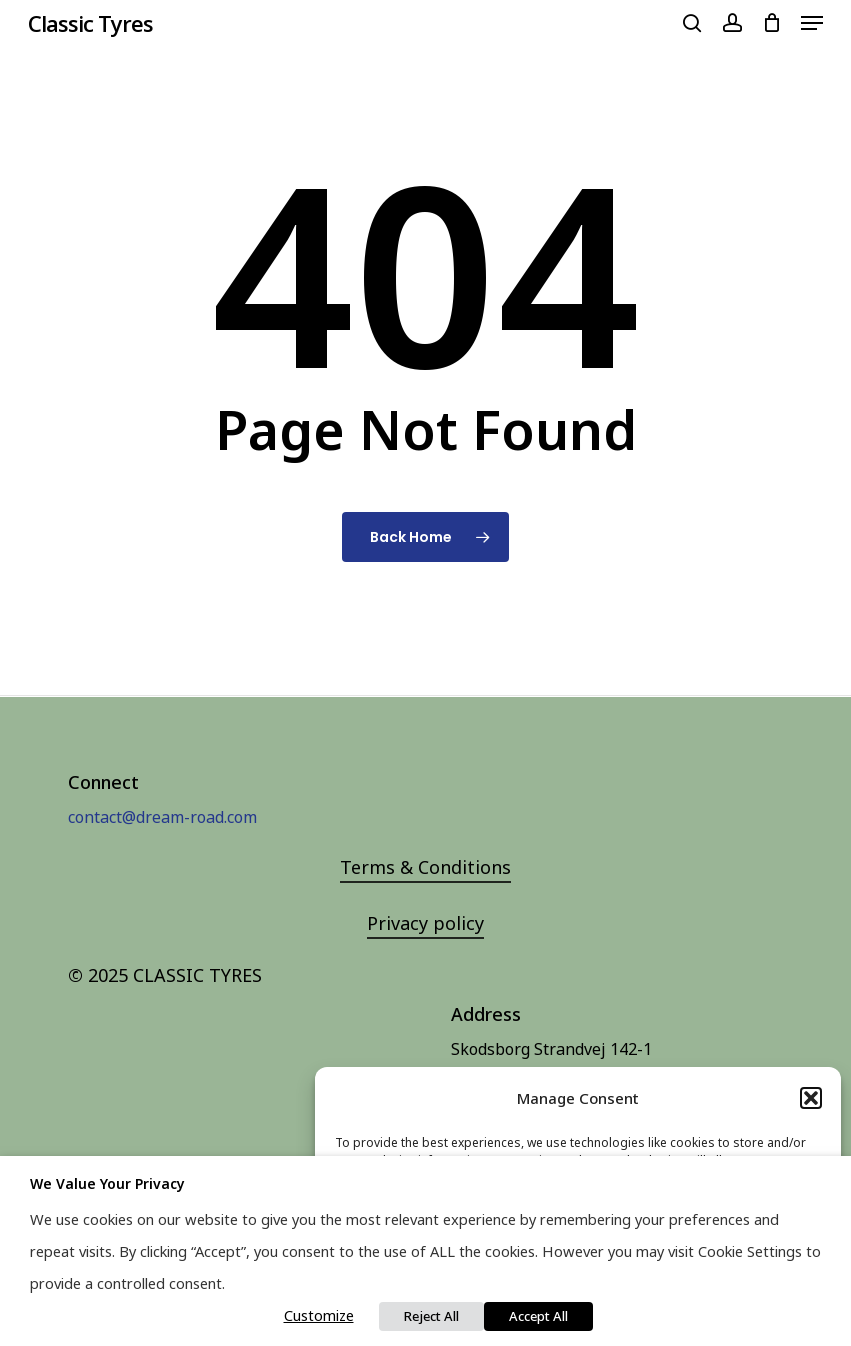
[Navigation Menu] (812, 23)
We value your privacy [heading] (107, 1183)
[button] (811, 1098)
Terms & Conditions (425, 867)
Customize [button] (319, 1315)
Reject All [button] (431, 1316)
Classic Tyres (90, 23)
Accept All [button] (538, 1316)
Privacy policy (425, 923)
